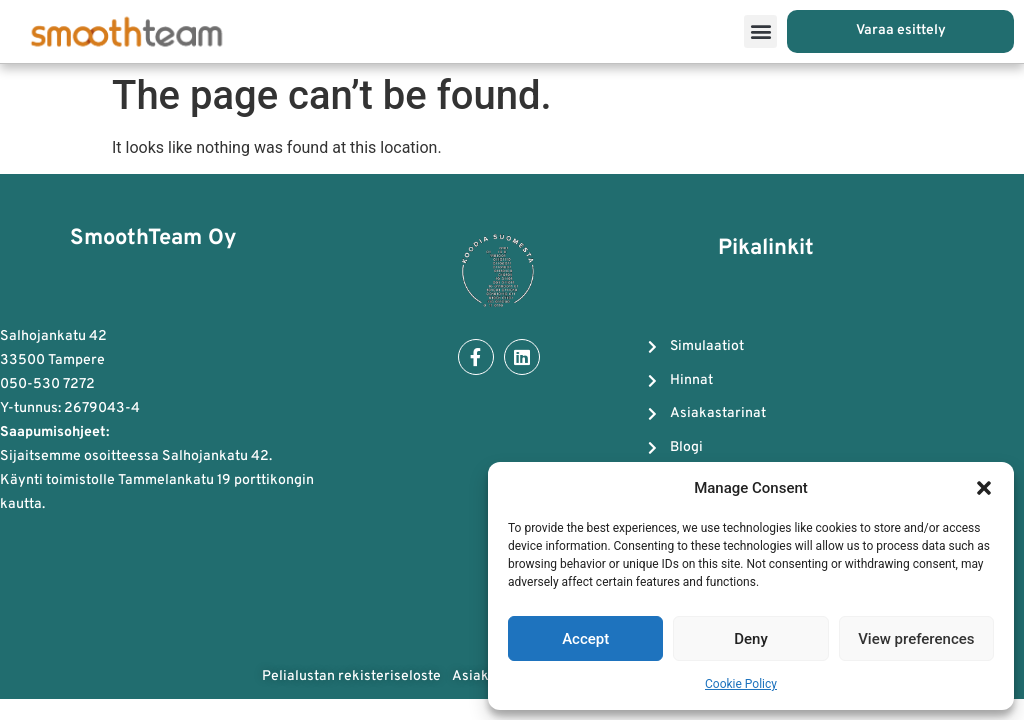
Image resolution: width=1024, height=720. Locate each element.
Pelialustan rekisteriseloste (351, 677)
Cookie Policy (741, 684)
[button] (984, 488)
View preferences (916, 639)
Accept (585, 639)
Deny (751, 639)
